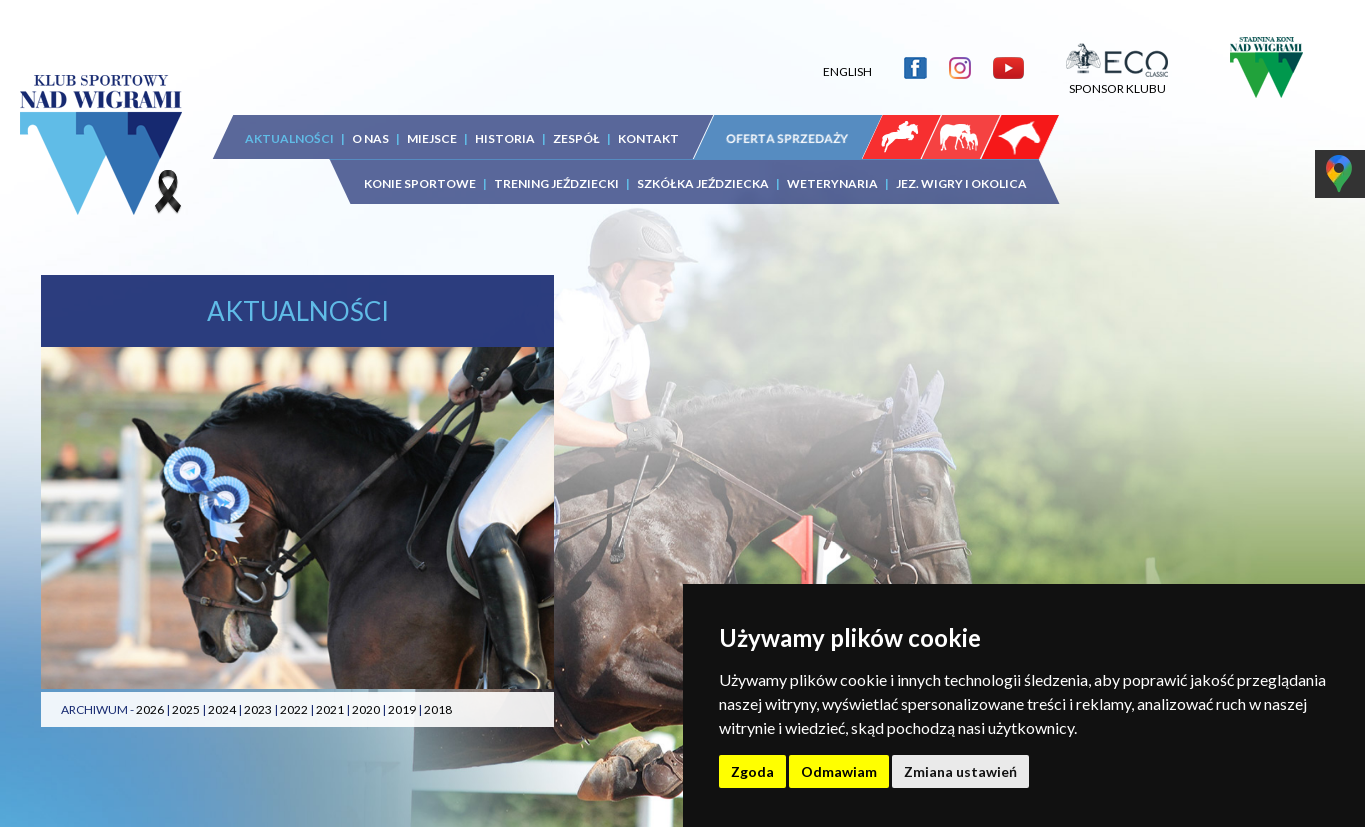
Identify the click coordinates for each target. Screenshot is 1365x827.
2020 (366, 709)
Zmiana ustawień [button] (960, 771)
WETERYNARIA (832, 183)
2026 (150, 709)
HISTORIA (505, 138)
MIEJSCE (432, 138)
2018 (438, 709)
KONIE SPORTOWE (420, 183)
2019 (402, 709)
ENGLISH (847, 71)
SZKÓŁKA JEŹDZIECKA (703, 183)
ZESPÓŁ (576, 138)
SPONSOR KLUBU (1117, 81)
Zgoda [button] (752, 771)
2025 (186, 709)
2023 (258, 709)
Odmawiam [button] (839, 771)
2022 (294, 709)
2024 (222, 709)
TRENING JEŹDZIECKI (556, 183)
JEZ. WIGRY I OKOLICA (961, 183)
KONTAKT (648, 138)
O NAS (370, 138)
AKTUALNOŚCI (289, 138)
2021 (330, 709)
